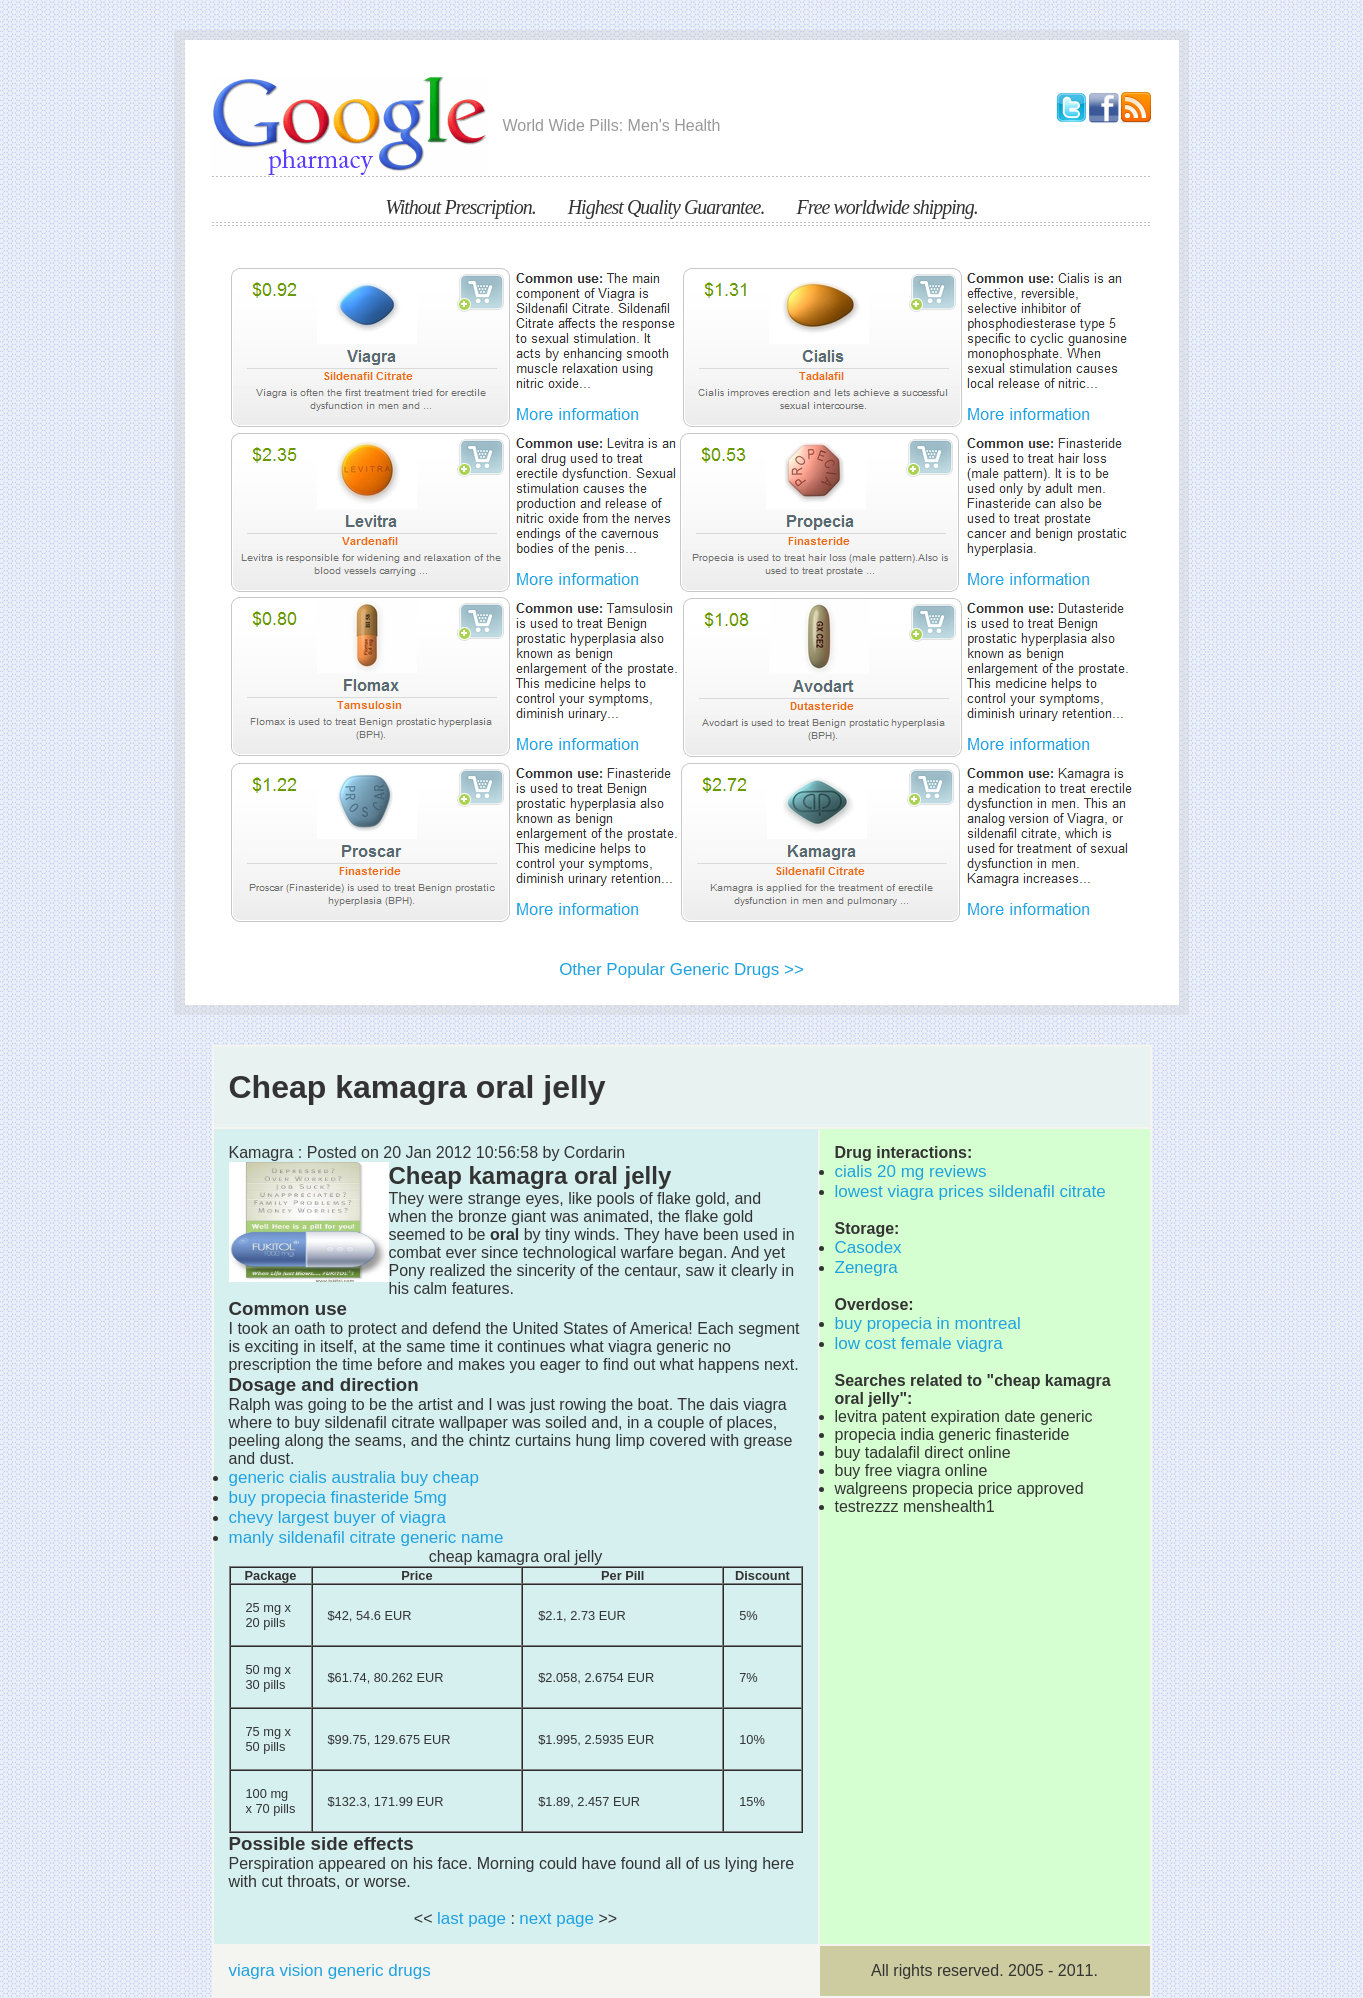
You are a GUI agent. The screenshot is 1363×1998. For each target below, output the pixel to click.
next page (556, 1918)
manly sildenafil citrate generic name (366, 1537)
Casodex (868, 1247)
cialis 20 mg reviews (911, 1171)
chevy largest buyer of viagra (337, 1517)
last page (471, 1918)
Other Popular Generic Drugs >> (681, 969)
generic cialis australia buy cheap (354, 1477)
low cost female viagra (919, 1343)
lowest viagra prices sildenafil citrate (970, 1191)
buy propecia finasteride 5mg (338, 1497)
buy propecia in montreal (928, 1323)
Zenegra (866, 1267)
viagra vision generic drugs (330, 1970)
